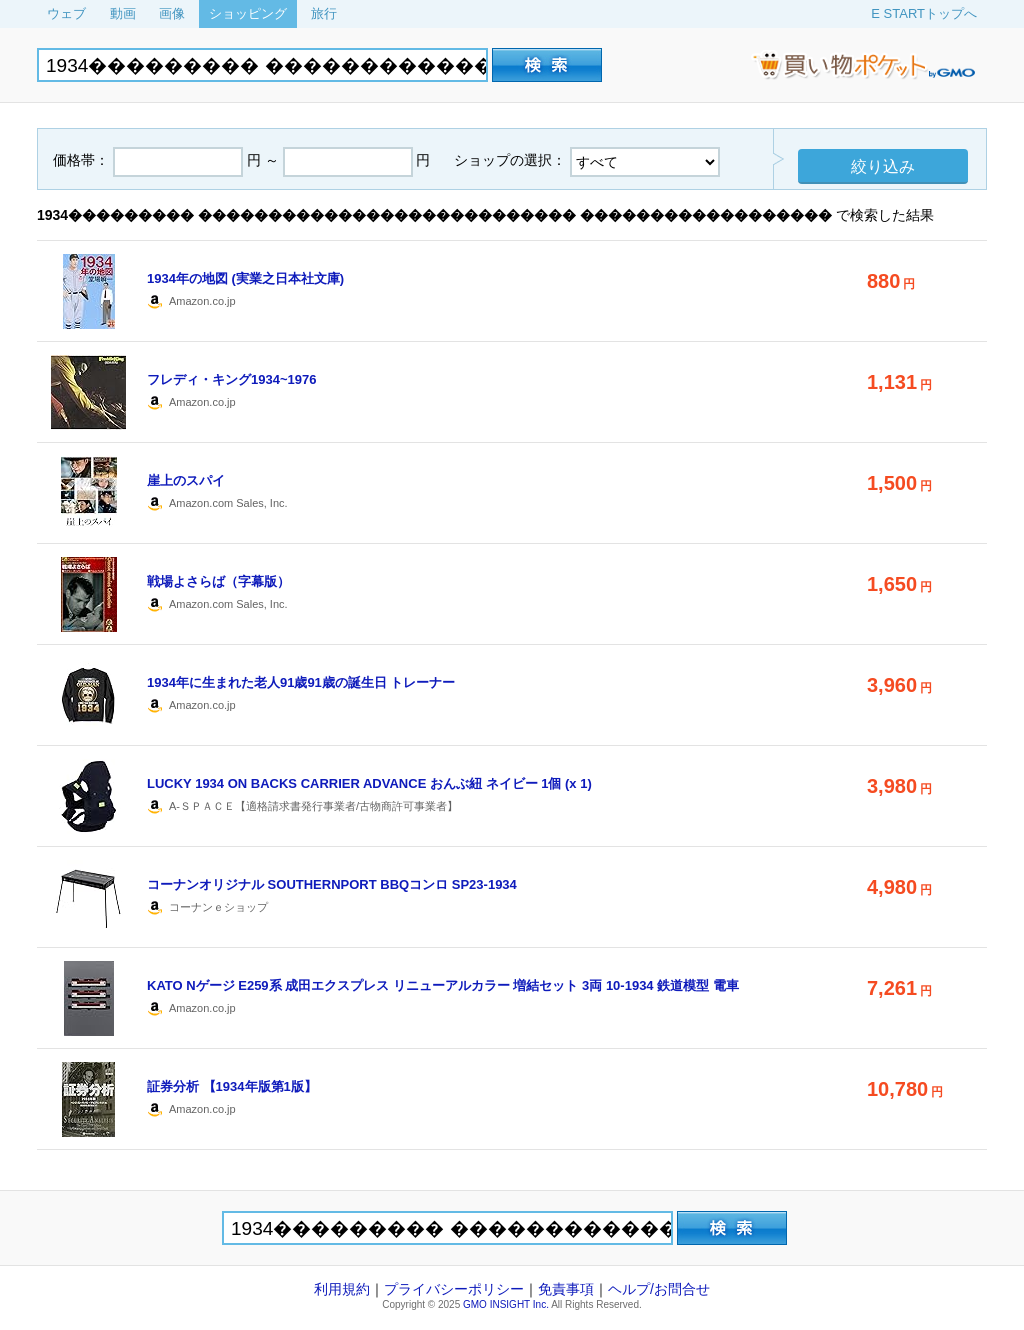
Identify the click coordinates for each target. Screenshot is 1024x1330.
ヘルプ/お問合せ (659, 1289)
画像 (172, 13)
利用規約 (342, 1289)
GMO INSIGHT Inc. (506, 1304)
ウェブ (66, 13)
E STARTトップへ (924, 13)
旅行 (324, 13)
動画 (123, 13)
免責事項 (566, 1289)
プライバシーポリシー (454, 1289)
